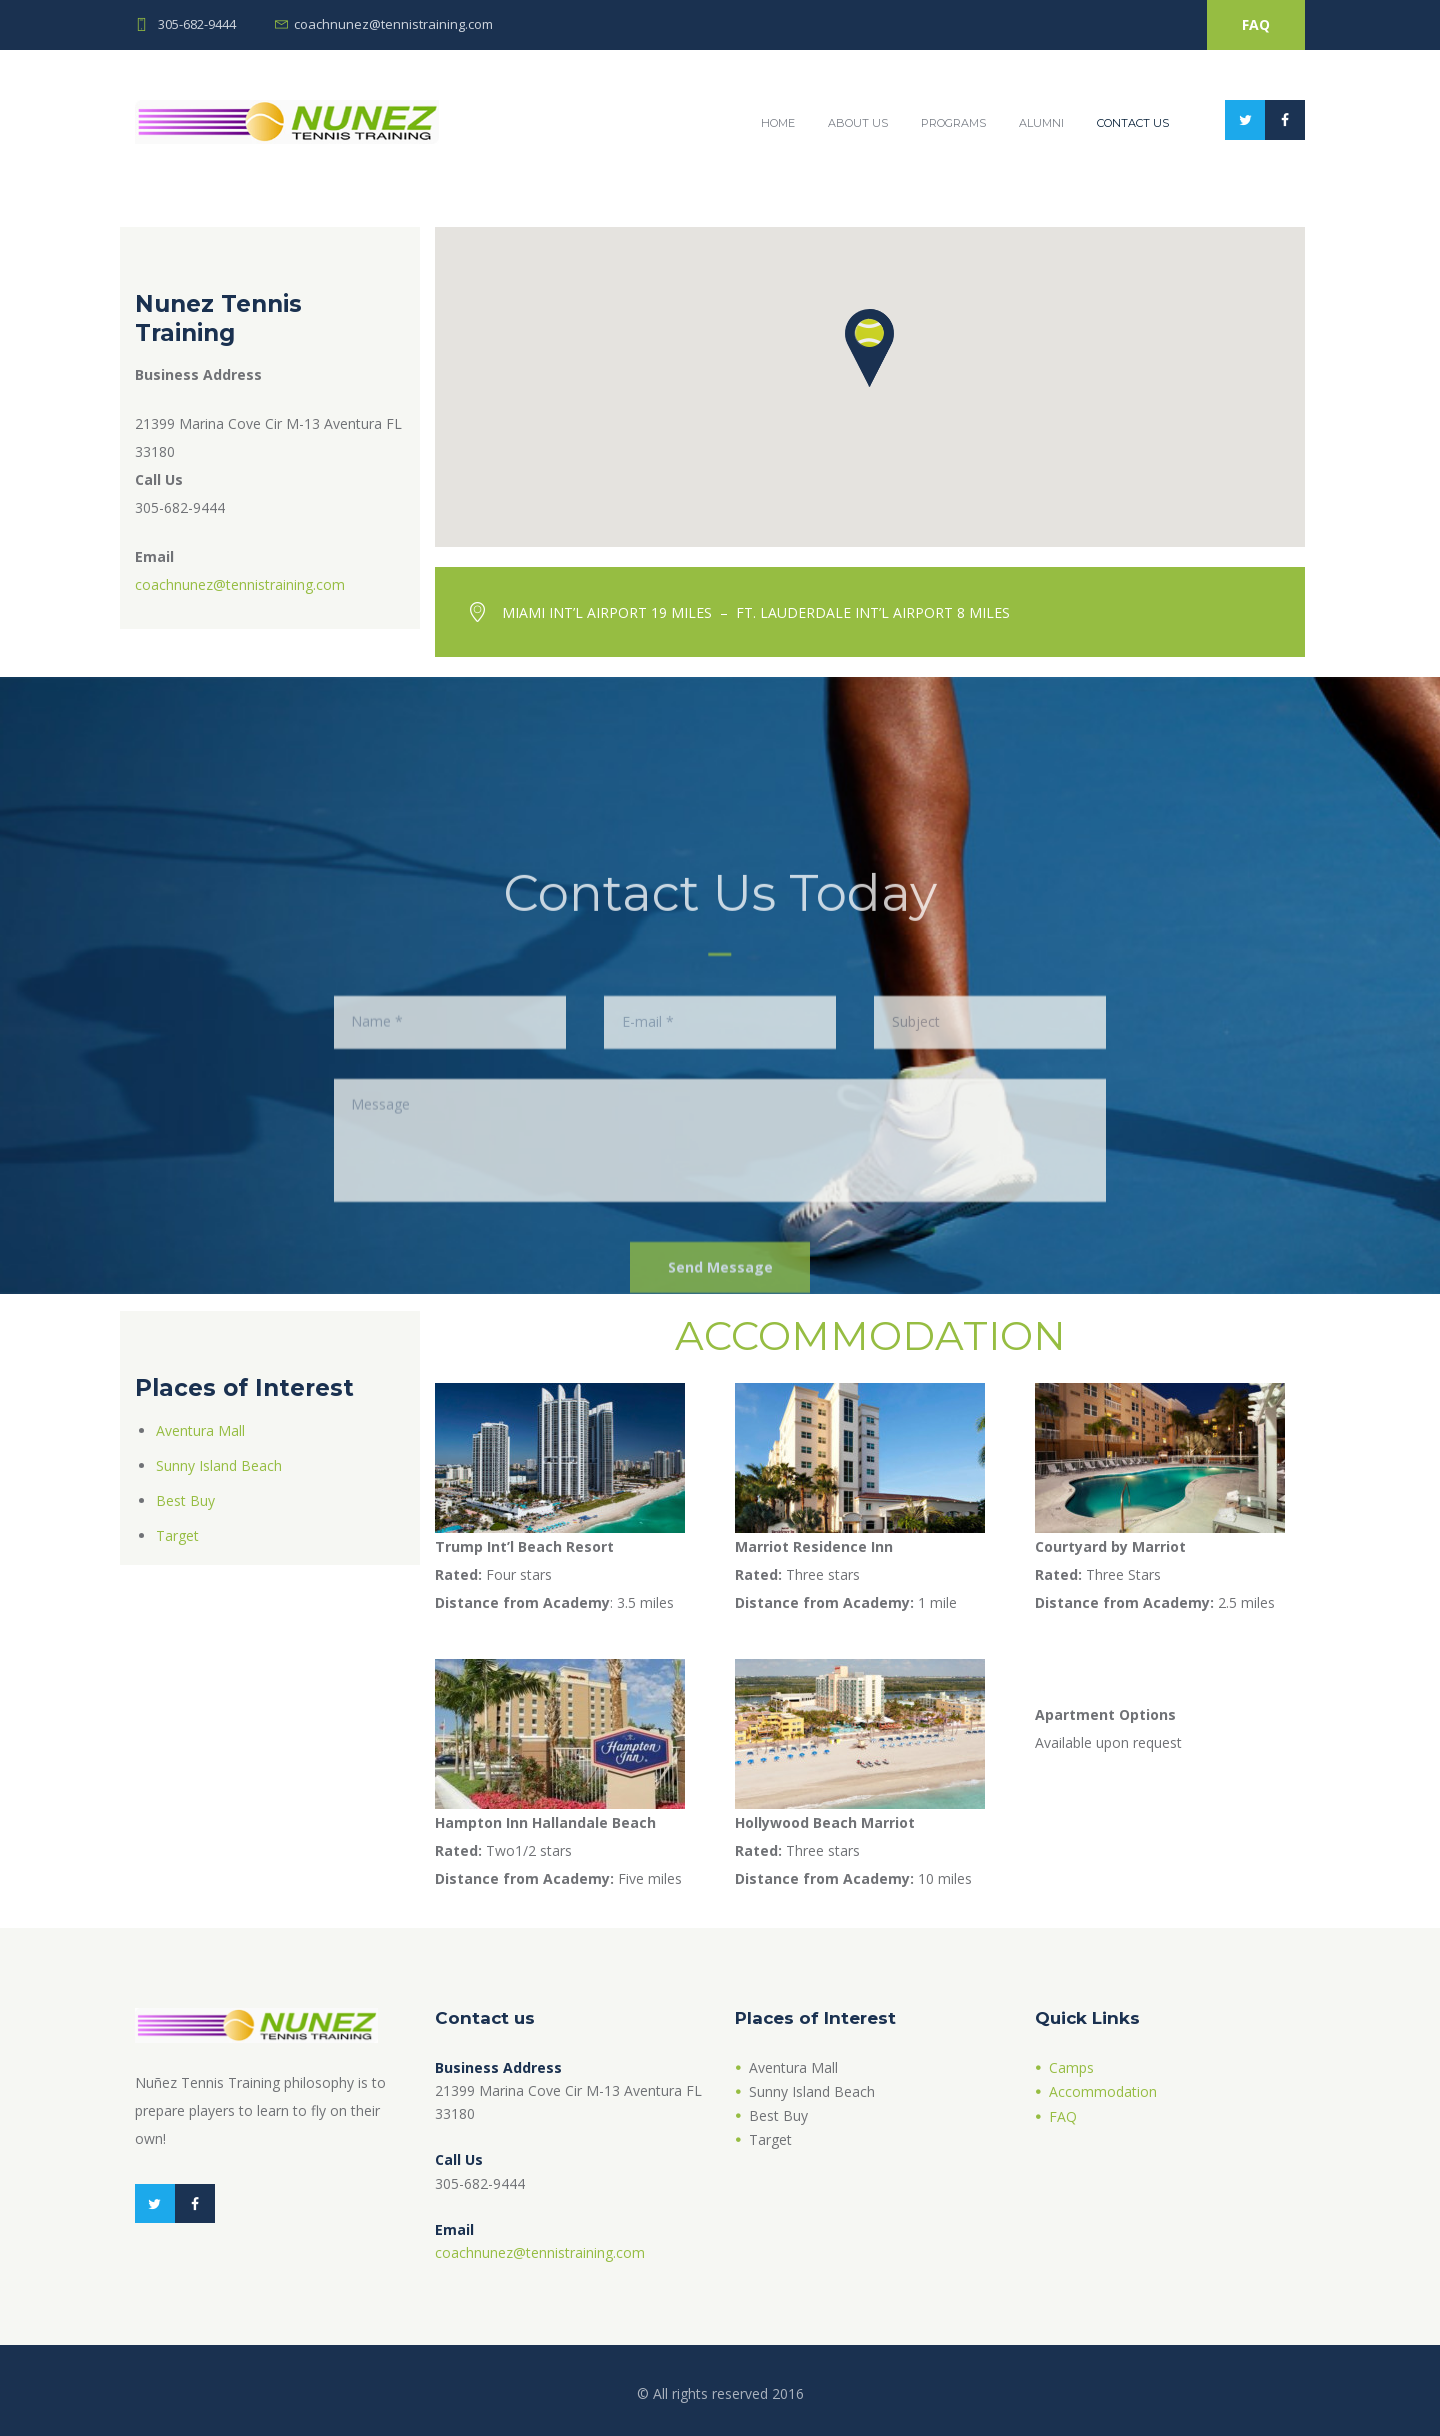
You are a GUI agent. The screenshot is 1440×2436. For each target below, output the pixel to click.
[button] (869, 349)
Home (778, 123)
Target (177, 1535)
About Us (858, 123)
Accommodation (1103, 2091)
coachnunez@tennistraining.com (393, 24)
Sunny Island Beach (219, 1465)
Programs (953, 123)
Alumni (1041, 123)
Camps (1071, 2067)
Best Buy (185, 1500)
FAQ (1256, 24)
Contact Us (1133, 123)
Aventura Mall (200, 1430)
